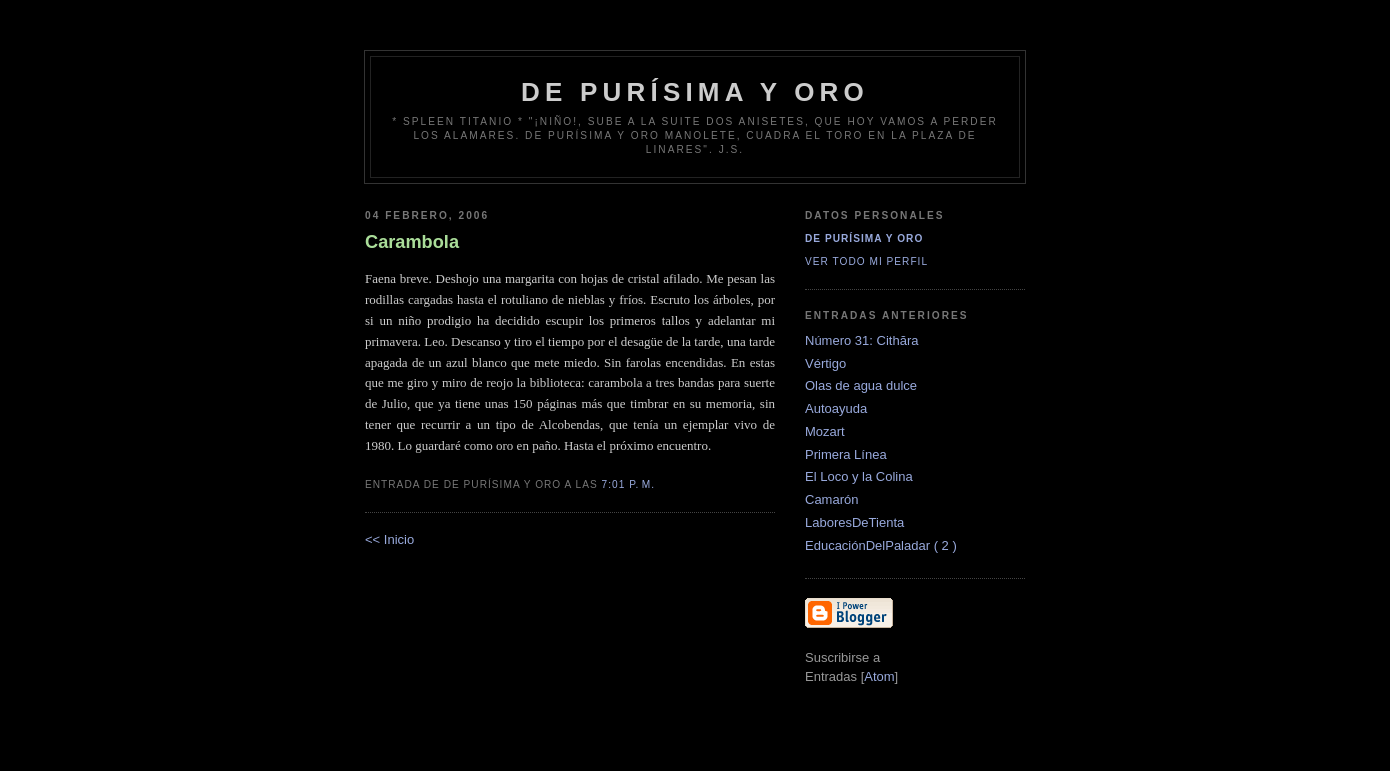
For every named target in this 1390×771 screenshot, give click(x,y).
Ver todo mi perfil (866, 261)
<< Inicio (389, 539)
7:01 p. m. (629, 484)
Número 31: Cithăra (861, 340)
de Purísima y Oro (695, 92)
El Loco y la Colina (859, 476)
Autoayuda (836, 408)
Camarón (831, 499)
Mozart (825, 431)
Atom (879, 676)
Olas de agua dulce (861, 385)
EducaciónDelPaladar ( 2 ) (881, 545)
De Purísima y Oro (864, 238)
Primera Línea (846, 454)
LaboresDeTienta (854, 522)
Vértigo (825, 363)
